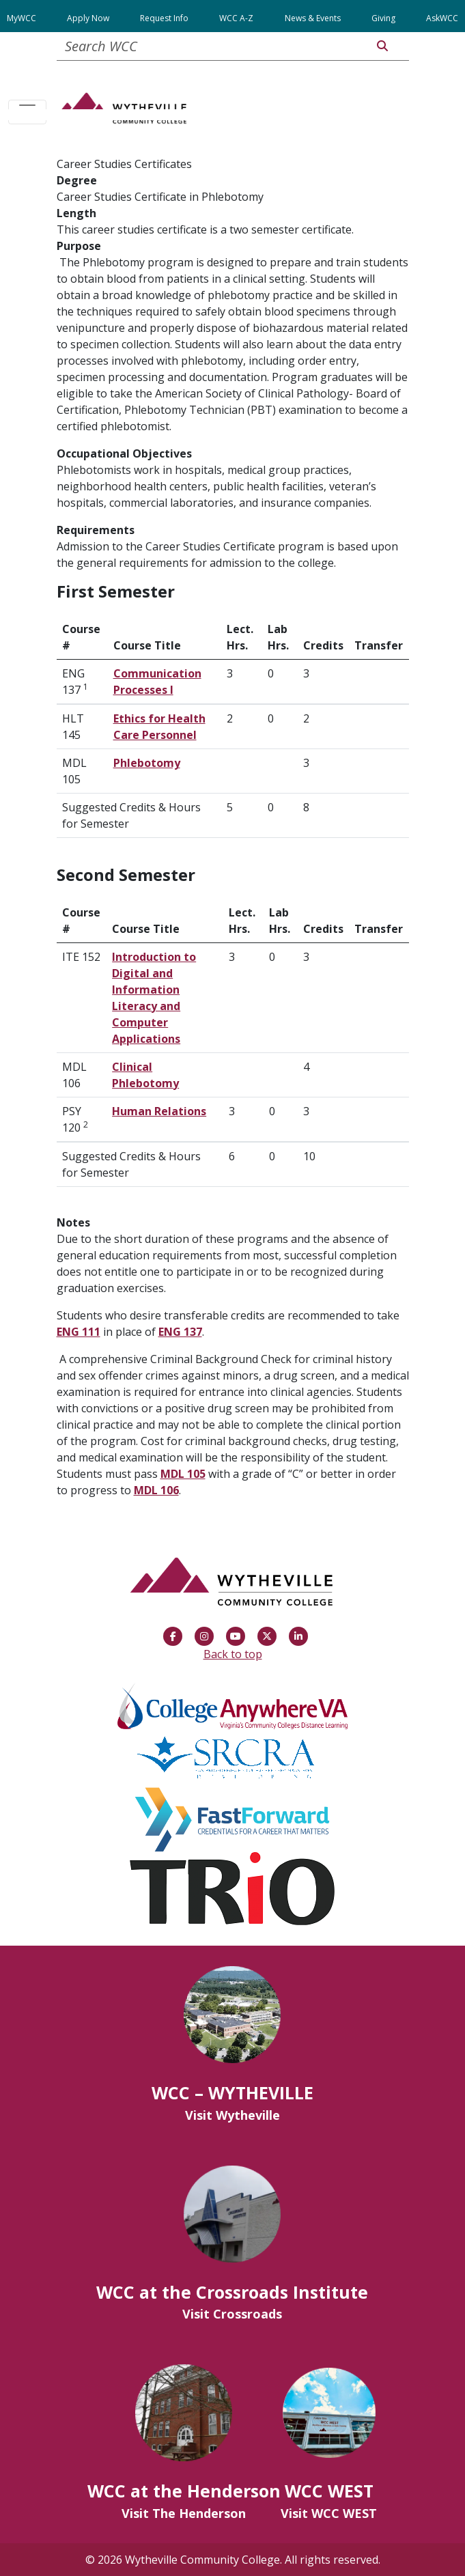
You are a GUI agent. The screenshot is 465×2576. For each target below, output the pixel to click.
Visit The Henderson (184, 2513)
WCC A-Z (236, 18)
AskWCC (442, 18)
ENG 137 (180, 1331)
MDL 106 (156, 1490)
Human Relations (159, 1111)
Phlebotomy (146, 762)
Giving (383, 18)
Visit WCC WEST (329, 2513)
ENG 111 (78, 1331)
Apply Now (88, 18)
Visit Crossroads (232, 2314)
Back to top (232, 1654)
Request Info (164, 18)
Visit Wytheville (232, 2115)
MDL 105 (183, 1473)
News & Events (313, 18)
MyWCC (21, 18)
